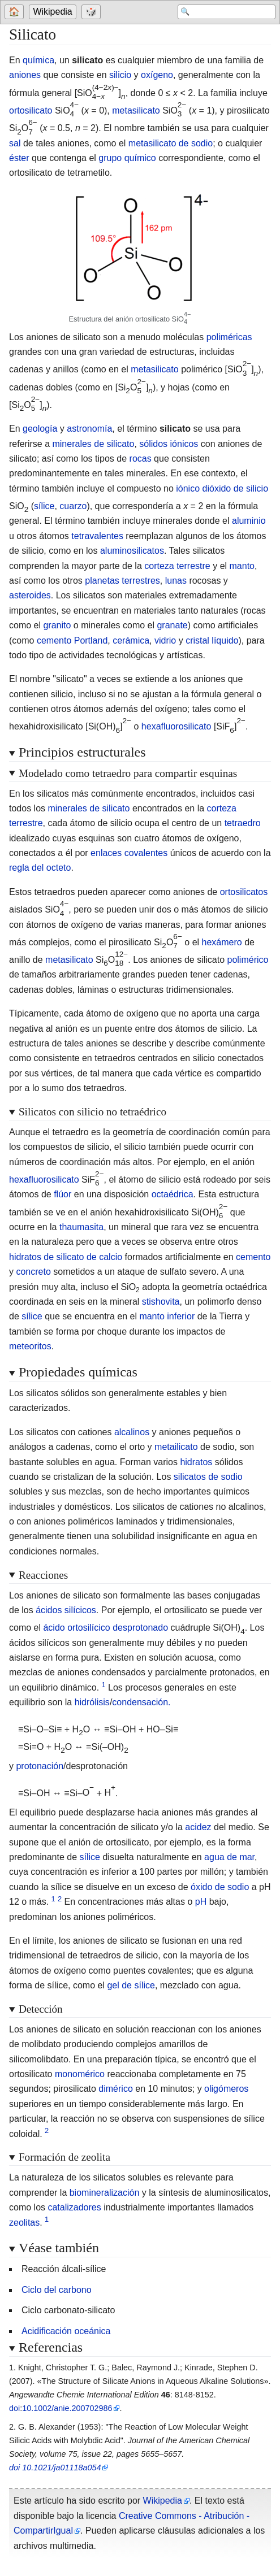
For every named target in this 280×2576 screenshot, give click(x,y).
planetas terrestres (122, 580)
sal (14, 143)
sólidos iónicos (168, 444)
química (38, 60)
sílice (44, 506)
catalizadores (74, 2207)
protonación (39, 1766)
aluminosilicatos (132, 550)
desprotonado (140, 1627)
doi (14, 2408)
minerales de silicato (93, 444)
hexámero (222, 942)
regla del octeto (40, 867)
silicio (120, 75)
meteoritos (30, 1346)
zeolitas (24, 2222)
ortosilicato (30, 110)
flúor (62, 1194)
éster (19, 158)
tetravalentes (97, 536)
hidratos (196, 1462)
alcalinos (131, 1432)
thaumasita (81, 1227)
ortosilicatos (244, 892)
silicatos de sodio (208, 1477)
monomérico (80, 2074)
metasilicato (136, 110)
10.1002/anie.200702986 (67, 2408)
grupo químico (127, 158)
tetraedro (243, 823)
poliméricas (229, 337)
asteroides (30, 595)
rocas (141, 458)
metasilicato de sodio (170, 143)
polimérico (248, 960)
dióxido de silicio (236, 488)
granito (57, 625)
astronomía (89, 428)
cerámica (131, 640)
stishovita (161, 1301)
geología (40, 428)
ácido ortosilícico (76, 1627)
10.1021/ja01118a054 (61, 2467)
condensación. (141, 1702)
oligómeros (226, 2088)
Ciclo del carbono (56, 2290)
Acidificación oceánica (65, 2331)
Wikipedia (52, 12)
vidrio (165, 640)
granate (172, 625)
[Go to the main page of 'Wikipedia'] (54, 12)
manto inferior (167, 1316)
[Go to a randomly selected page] (93, 12)
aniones (25, 75)
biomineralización (105, 2192)
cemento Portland (72, 640)
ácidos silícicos (66, 1610)
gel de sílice (131, 1985)
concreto (33, 1271)
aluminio (249, 520)
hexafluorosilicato (176, 726)
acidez (198, 1827)
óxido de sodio (220, 1887)
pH (200, 1901)
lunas (176, 580)
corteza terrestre (177, 566)
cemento (253, 1257)
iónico (188, 488)
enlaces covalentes (129, 853)
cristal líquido (212, 640)
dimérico (115, 2088)
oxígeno (157, 75)
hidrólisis (92, 1702)
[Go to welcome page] (16, 12)
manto (242, 566)
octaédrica (172, 1194)
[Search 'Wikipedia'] (226, 12)
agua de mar (229, 1857)
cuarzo (73, 506)
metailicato (175, 1447)
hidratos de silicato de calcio (65, 1257)
